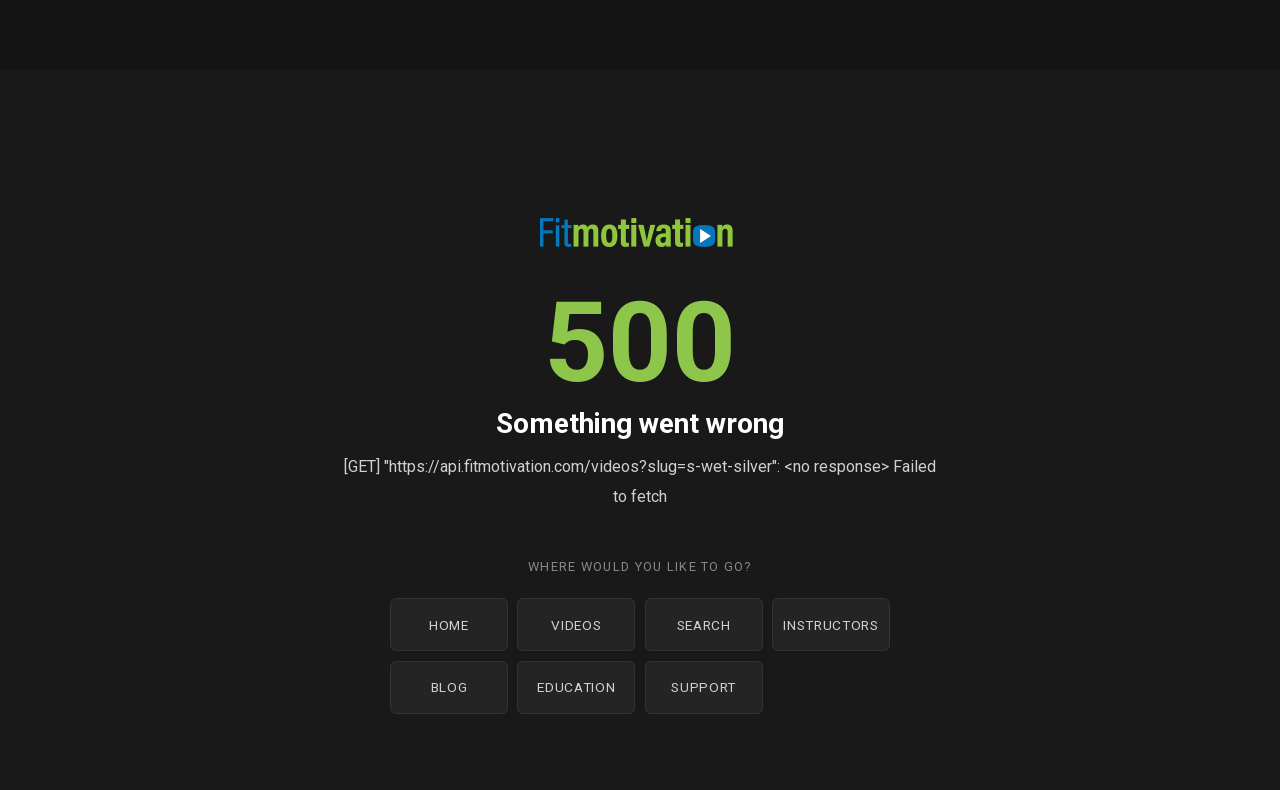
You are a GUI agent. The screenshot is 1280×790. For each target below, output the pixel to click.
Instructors (830, 625)
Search (704, 625)
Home (449, 625)
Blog (449, 687)
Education (576, 687)
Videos (576, 625)
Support (703, 687)
